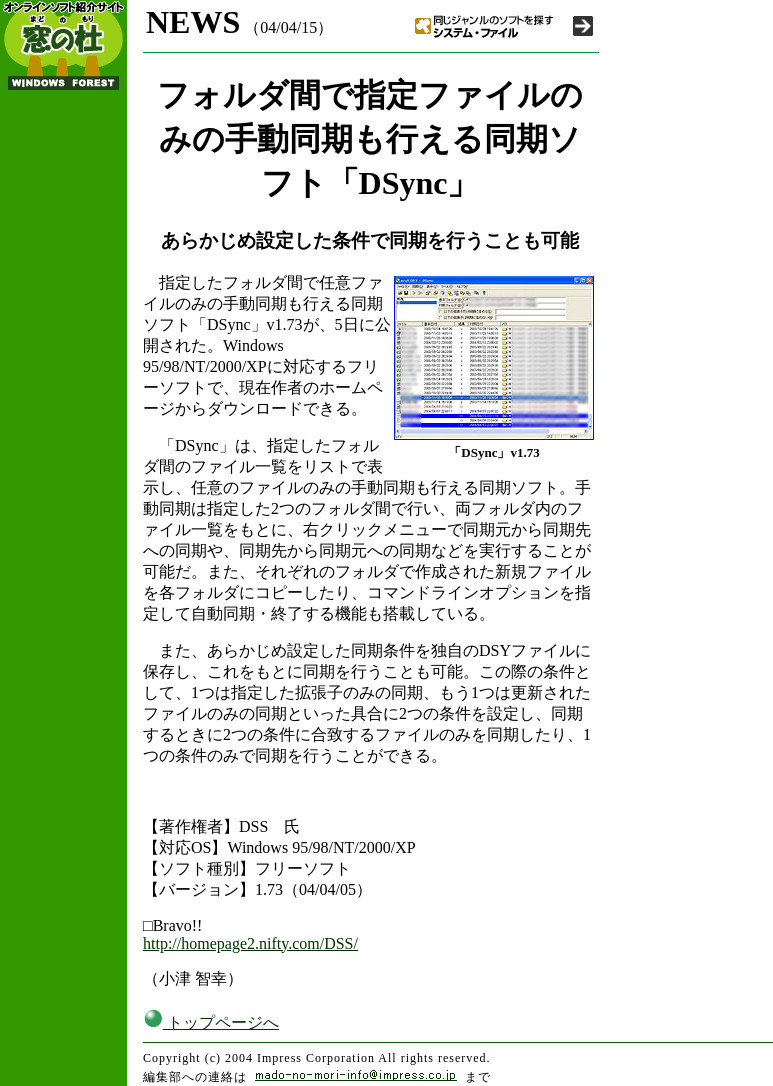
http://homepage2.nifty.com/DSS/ (250, 943)
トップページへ (211, 1022)
